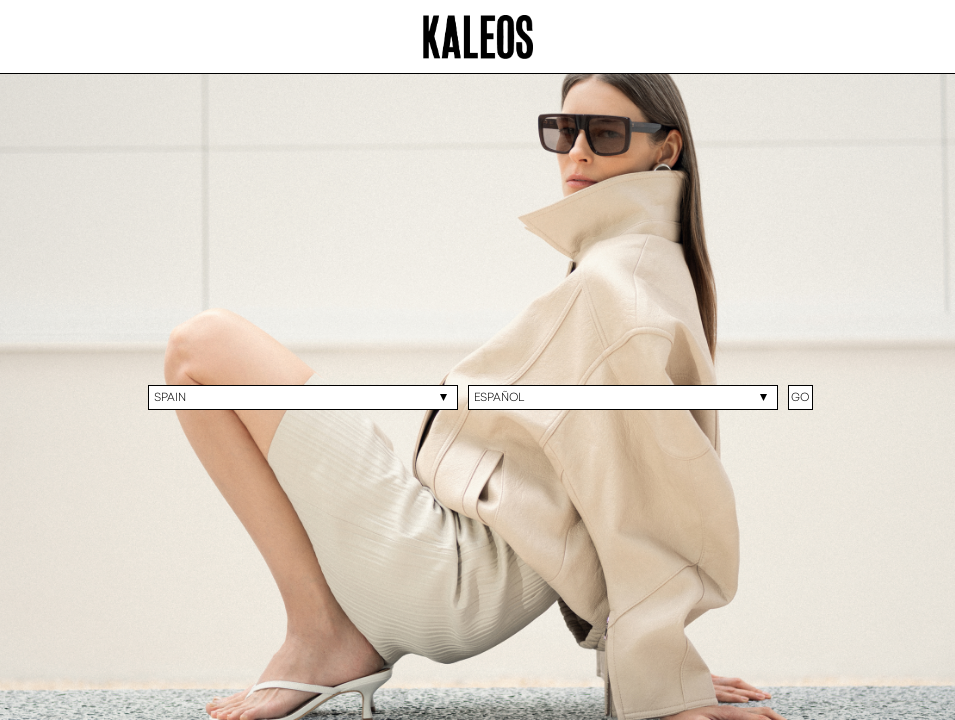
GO (800, 396)
